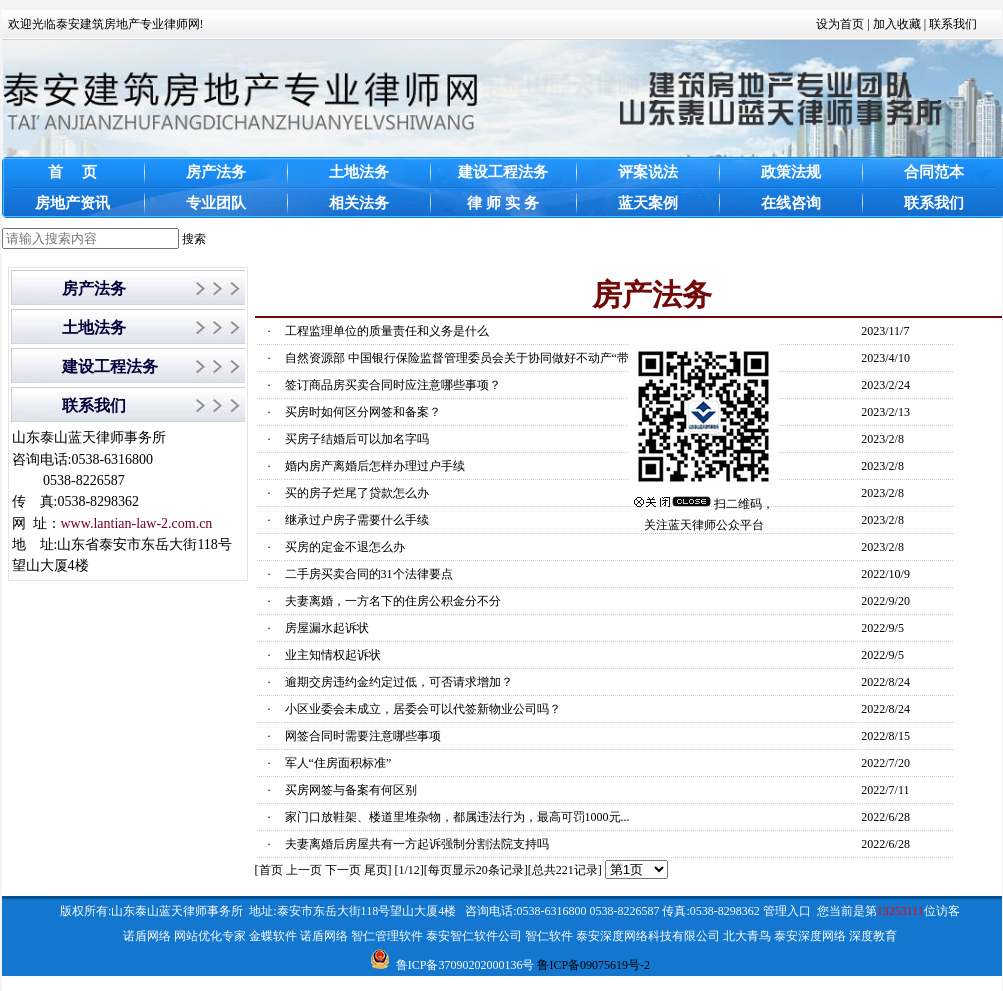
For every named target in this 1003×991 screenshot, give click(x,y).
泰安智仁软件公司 (474, 936)
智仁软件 (549, 936)
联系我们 (953, 24)
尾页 (376, 870)
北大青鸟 (747, 936)
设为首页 (840, 24)
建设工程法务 (110, 366)
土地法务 (94, 327)
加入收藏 (897, 24)
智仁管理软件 (387, 936)
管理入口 (787, 911)
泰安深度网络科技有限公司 (648, 936)
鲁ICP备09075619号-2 (593, 965)
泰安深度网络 (810, 936)
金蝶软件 (273, 936)
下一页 (343, 870)
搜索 (194, 239)
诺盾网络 (147, 936)
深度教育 (873, 936)
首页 (271, 870)
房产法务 (94, 288)
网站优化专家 (210, 936)
